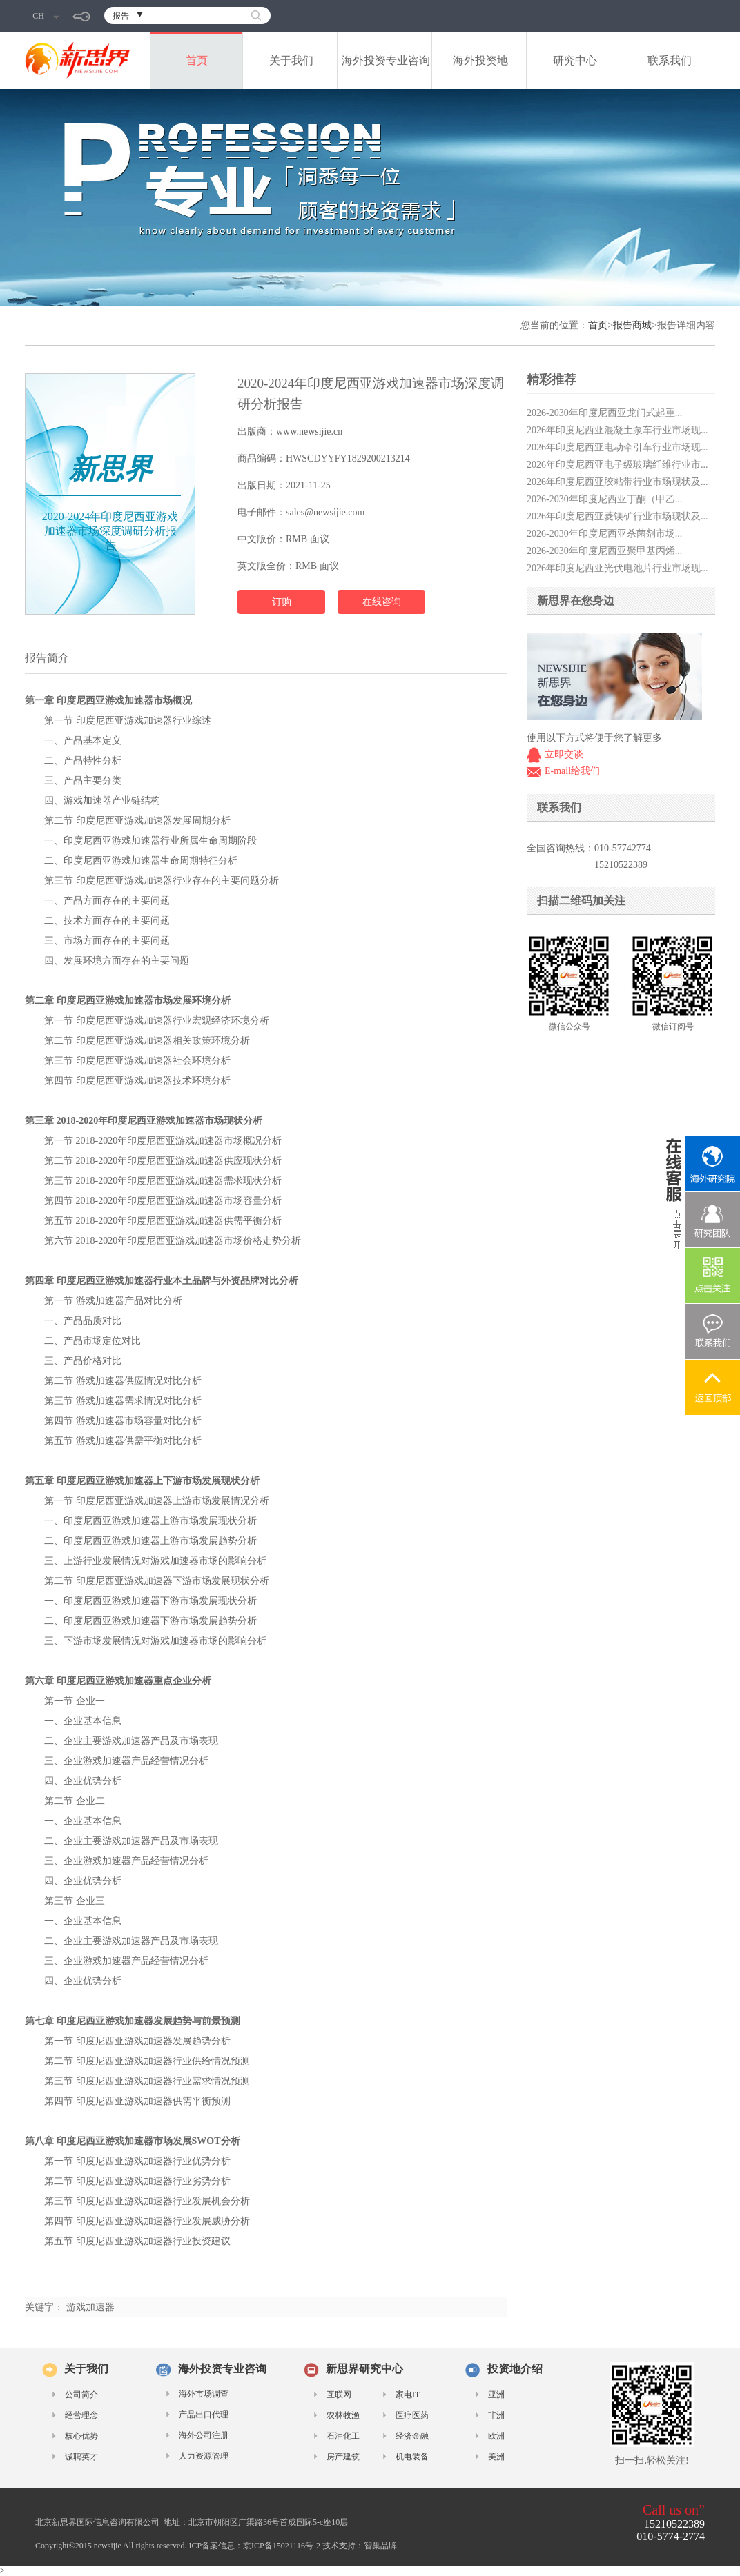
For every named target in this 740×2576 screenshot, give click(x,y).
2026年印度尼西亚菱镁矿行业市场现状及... (617, 516)
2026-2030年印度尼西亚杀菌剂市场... (604, 533)
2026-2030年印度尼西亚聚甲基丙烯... (604, 551)
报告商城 (632, 325)
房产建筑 (343, 2456)
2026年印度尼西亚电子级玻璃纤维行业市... (617, 464)
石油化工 (343, 2436)
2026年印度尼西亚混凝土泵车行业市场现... (617, 430)
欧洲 (496, 2436)
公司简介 (81, 2394)
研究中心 (575, 60)
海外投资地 (480, 60)
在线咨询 (381, 602)
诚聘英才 (81, 2456)
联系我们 (670, 60)
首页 (197, 60)
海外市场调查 (203, 2394)
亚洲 (496, 2394)
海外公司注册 (203, 2435)
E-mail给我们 (572, 771)
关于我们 (291, 60)
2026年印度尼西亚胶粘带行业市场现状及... (617, 482)
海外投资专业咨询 (386, 60)
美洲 (496, 2456)
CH (45, 16)
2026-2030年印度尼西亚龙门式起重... (604, 413)
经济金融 (412, 2436)
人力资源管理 (203, 2456)
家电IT (408, 2394)
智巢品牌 (380, 2545)
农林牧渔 (343, 2415)
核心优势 (81, 2436)
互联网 (339, 2394)
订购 (281, 602)
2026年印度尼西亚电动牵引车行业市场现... (617, 447)
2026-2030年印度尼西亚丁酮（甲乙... (604, 499)
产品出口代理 (203, 2414)
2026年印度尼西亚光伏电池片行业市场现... (617, 568)
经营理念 (81, 2415)
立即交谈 (564, 754)
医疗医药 (412, 2415)
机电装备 (412, 2456)
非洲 (496, 2415)
